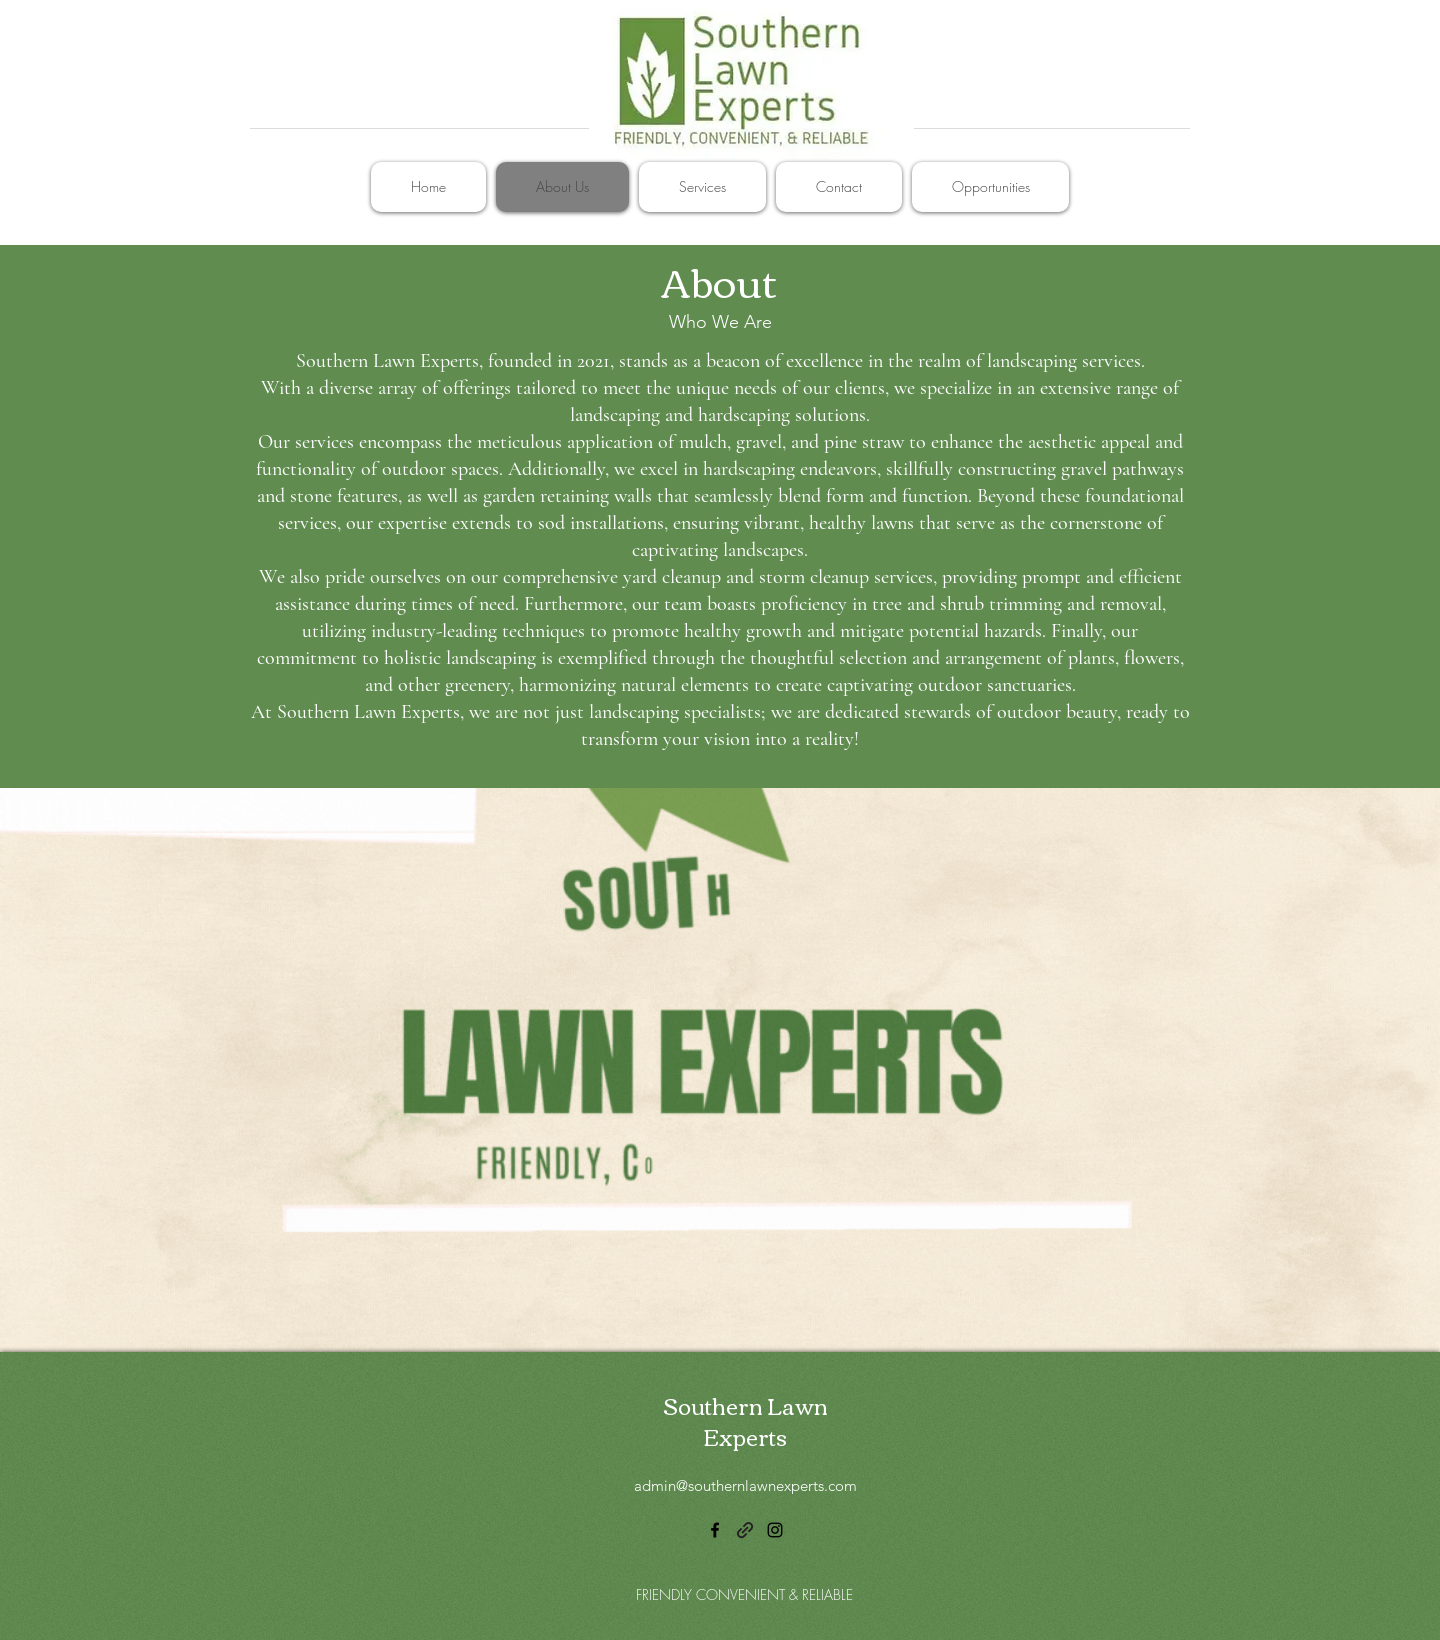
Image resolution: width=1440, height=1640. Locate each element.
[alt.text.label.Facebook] (715, 1530)
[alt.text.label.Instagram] (775, 1530)
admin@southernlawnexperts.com (745, 1485)
